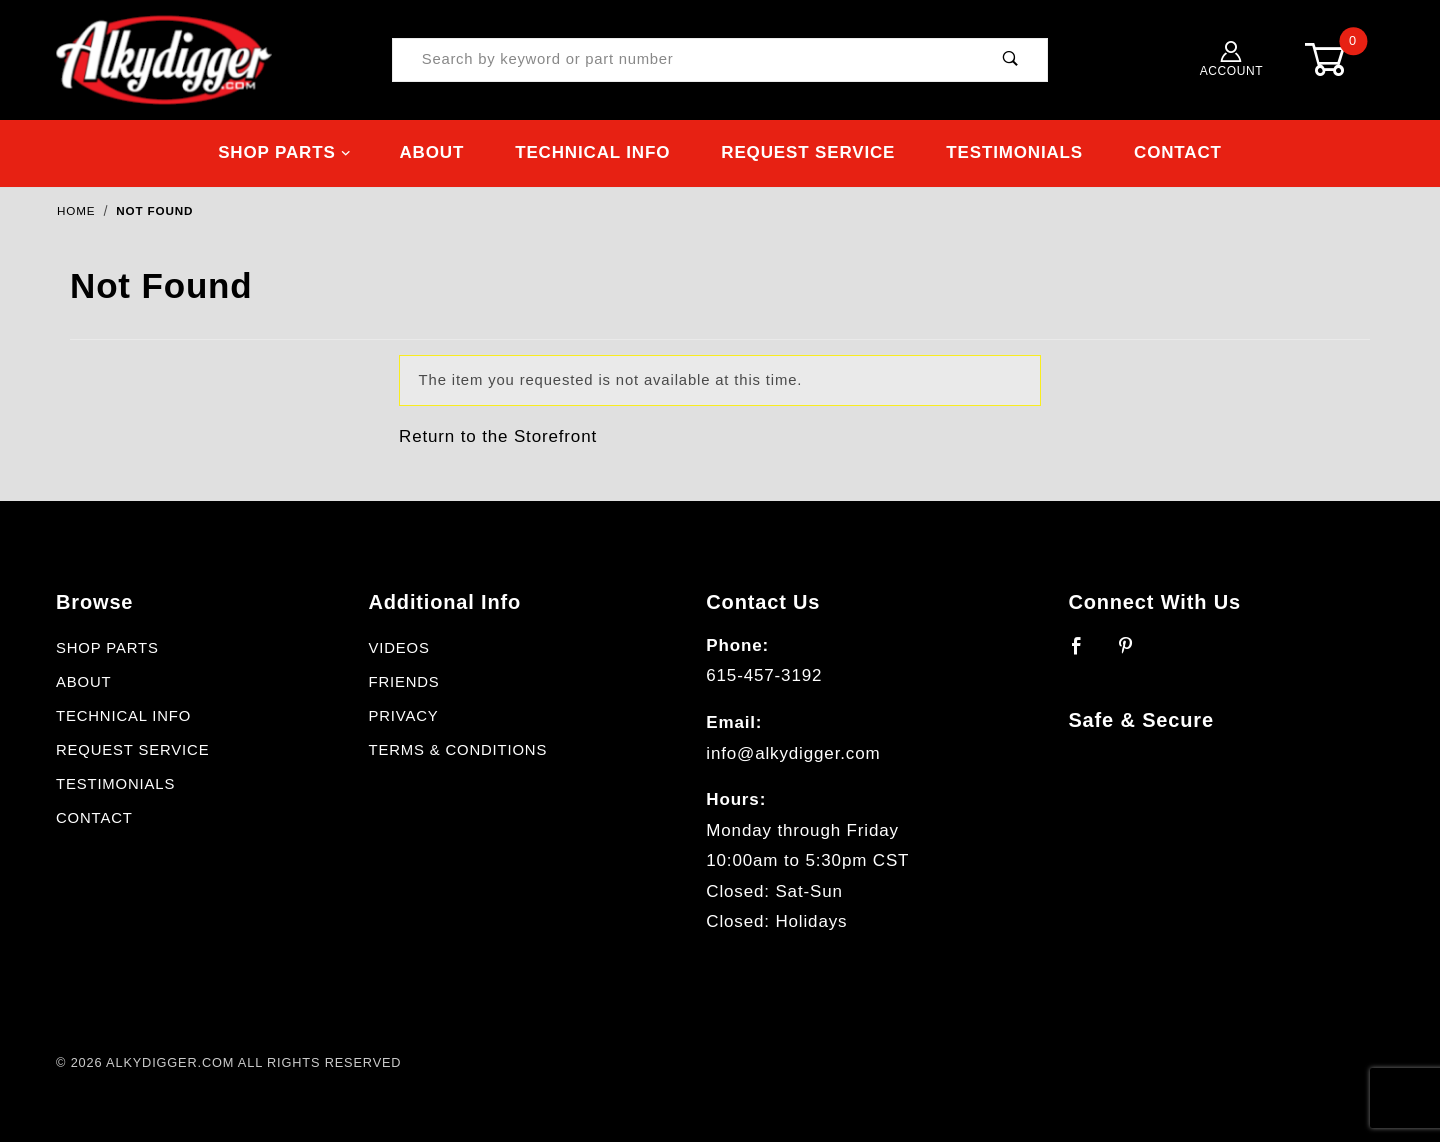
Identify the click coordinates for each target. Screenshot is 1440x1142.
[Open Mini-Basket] (1340, 59)
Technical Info (592, 152)
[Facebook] (1085, 654)
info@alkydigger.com (793, 753)
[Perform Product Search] (1010, 60)
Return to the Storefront (498, 436)
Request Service (808, 152)
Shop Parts (284, 152)
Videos (398, 648)
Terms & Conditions (457, 750)
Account (1232, 59)
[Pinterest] (1134, 654)
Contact (1178, 152)
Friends (403, 682)
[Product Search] (683, 60)
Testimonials (1014, 152)
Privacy (403, 716)
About (431, 152)
